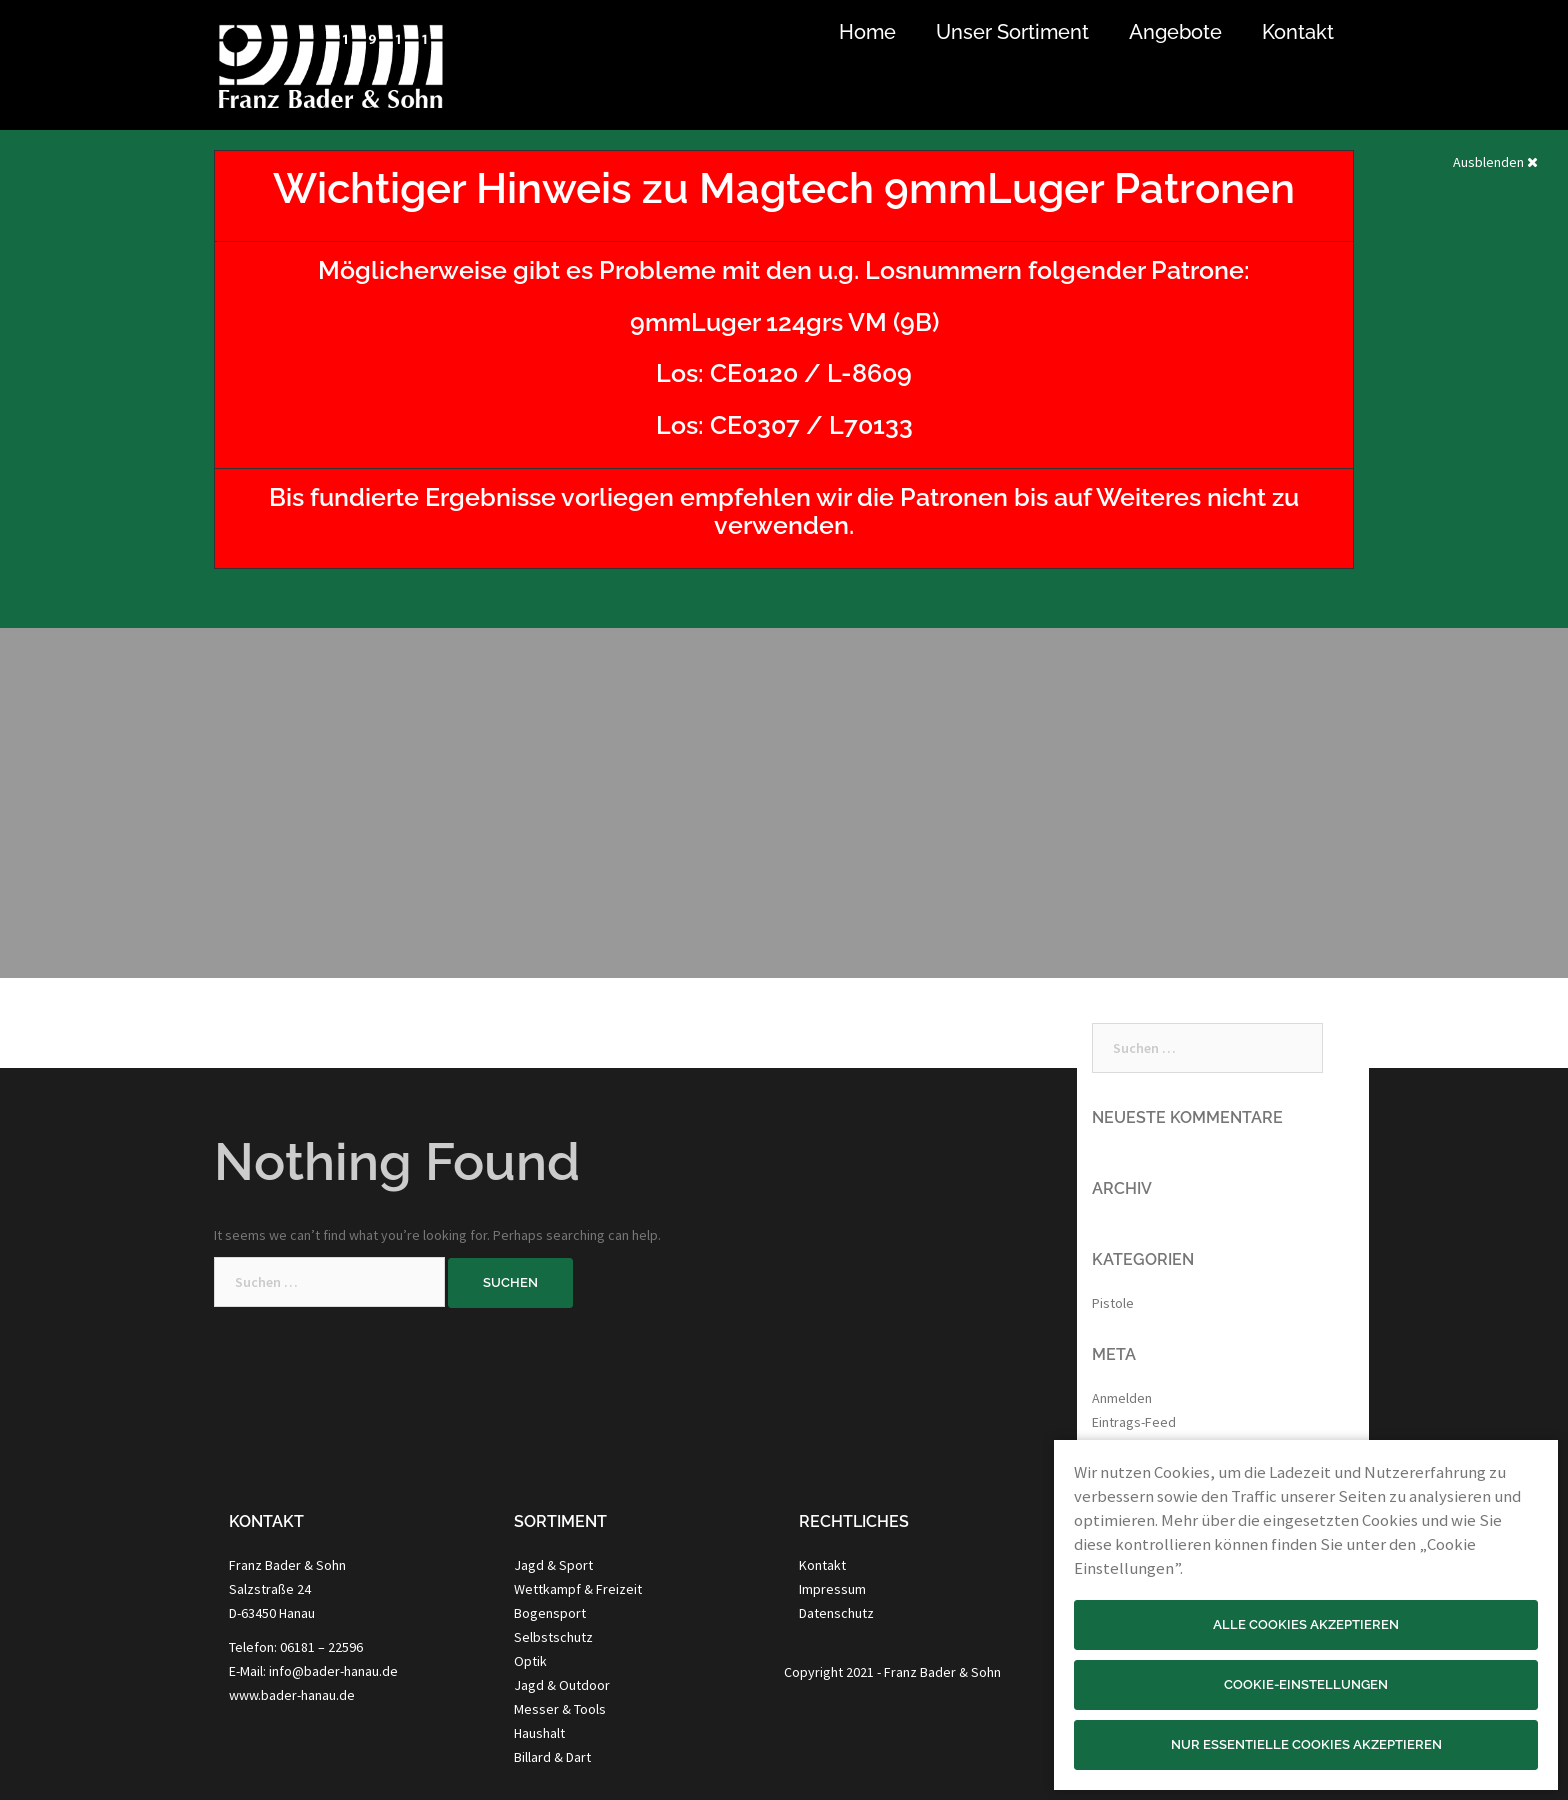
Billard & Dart (552, 1757)
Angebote (1175, 32)
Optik (530, 1661)
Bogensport (550, 1613)
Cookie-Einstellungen (1306, 1684)
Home (867, 32)
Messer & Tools (560, 1709)
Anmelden (1122, 1398)
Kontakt (1298, 32)
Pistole (1113, 1303)
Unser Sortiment (1012, 32)
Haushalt (539, 1733)
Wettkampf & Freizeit (578, 1589)
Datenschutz (836, 1613)
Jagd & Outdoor (562, 1685)
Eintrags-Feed (1134, 1422)
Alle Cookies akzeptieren (1306, 1624)
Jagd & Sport (553, 1565)
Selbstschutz (553, 1637)
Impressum (832, 1589)
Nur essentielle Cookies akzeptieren (1306, 1744)
